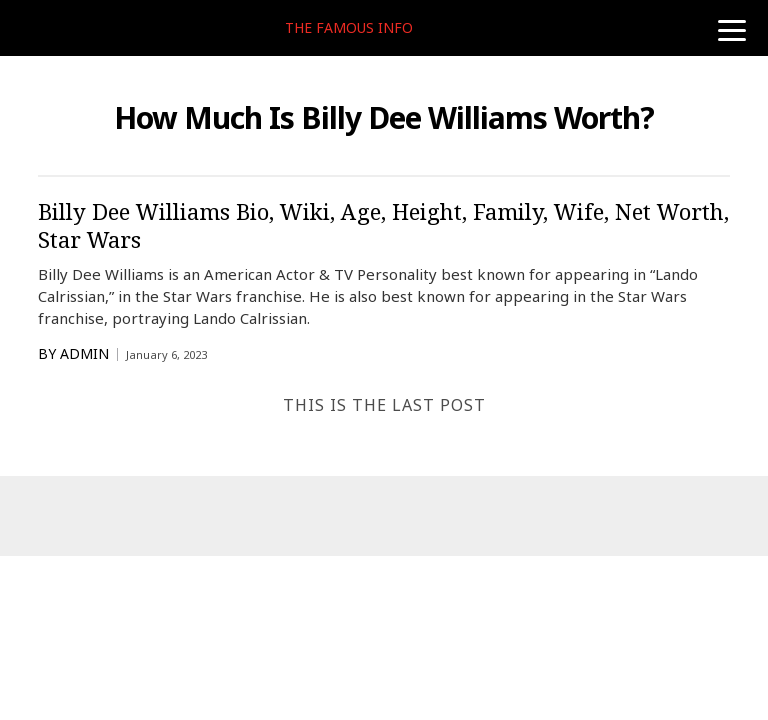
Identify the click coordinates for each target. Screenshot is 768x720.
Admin (84, 354)
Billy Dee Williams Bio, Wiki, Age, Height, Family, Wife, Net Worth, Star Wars (383, 225)
